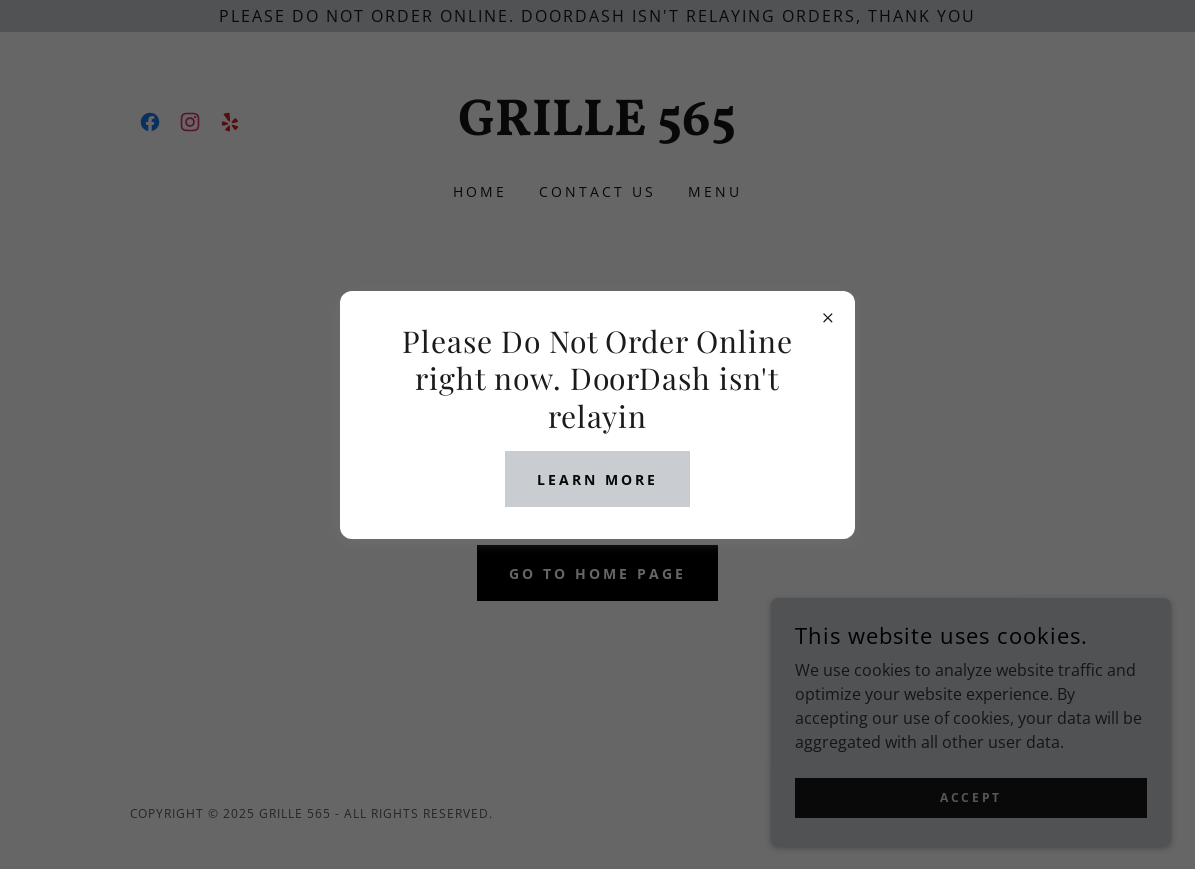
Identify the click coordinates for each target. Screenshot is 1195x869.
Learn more (597, 479)
